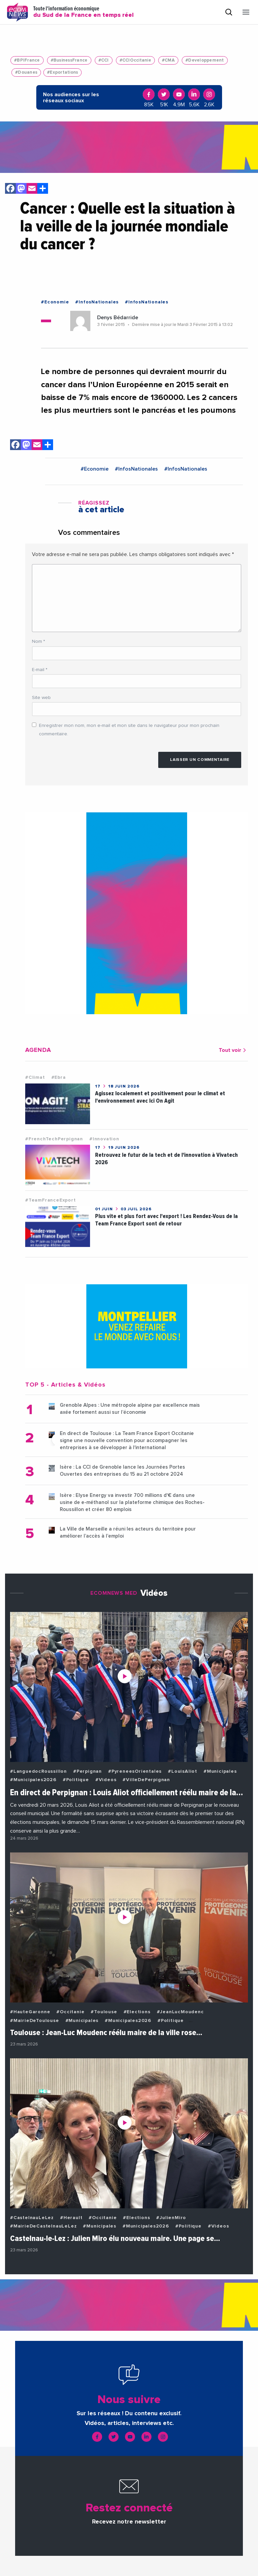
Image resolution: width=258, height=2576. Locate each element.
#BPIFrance (27, 60)
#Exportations (62, 72)
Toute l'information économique (83, 12)
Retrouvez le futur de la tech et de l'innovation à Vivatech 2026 (166, 1158)
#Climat (35, 1077)
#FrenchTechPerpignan (54, 1139)
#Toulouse (104, 2012)
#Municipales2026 (33, 1779)
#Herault (71, 2217)
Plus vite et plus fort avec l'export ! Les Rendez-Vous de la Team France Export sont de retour (166, 1220)
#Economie (55, 302)
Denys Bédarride (117, 317)
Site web (41, 697)
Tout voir (233, 1050)
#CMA (168, 60)
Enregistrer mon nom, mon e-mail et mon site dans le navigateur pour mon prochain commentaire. (129, 729)
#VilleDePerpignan (146, 1779)
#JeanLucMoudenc (180, 2012)
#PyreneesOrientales (135, 1771)
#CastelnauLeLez (32, 2217)
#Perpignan (87, 1771)
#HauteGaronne (30, 2012)
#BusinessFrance (69, 60)
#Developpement (204, 60)
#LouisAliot (182, 1771)
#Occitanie (70, 2012)
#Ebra (58, 1077)
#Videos (106, 1779)
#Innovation (104, 1139)
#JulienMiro (171, 2217)
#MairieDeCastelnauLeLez (43, 2226)
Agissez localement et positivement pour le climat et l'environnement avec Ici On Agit (160, 1097)
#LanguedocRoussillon (38, 1771)
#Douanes (26, 72)
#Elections (137, 2012)
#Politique (76, 1779)
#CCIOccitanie (135, 60)
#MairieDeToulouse (34, 2020)
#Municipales (220, 1771)
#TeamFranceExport (50, 1200)
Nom (38, 641)
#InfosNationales (97, 302)
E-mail (39, 669)
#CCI (103, 60)
